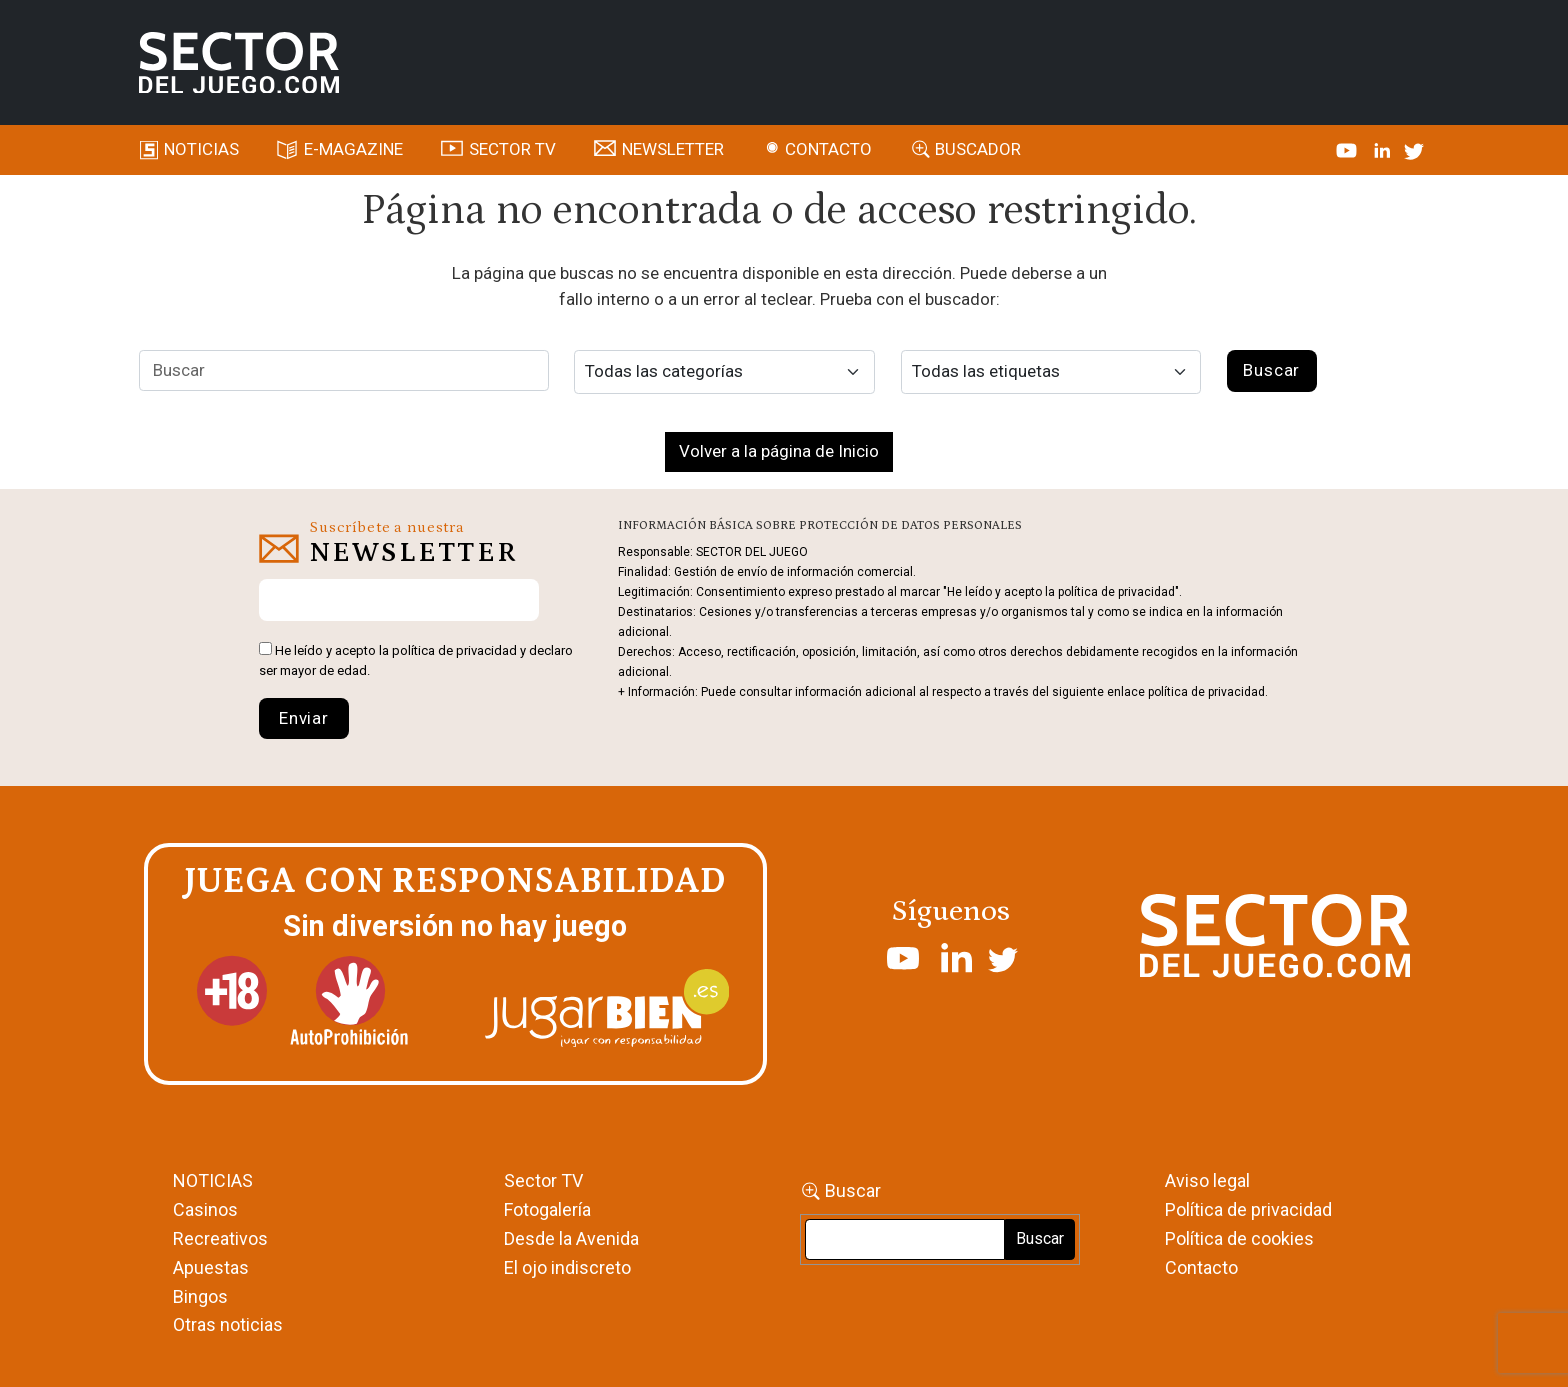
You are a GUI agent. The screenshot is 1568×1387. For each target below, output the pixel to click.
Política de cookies (1239, 1238)
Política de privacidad (1248, 1209)
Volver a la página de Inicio (779, 451)
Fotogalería (547, 1209)
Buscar (853, 1190)
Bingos (200, 1296)
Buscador (978, 149)
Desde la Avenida (571, 1238)
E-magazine (353, 149)
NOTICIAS (213, 1180)
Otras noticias (228, 1324)
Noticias (201, 149)
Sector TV (543, 1180)
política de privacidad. (1208, 692)
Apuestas (211, 1267)
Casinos (205, 1209)
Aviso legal (1207, 1180)
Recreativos (220, 1238)
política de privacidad (454, 650)
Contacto (828, 149)
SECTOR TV (512, 149)
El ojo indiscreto (567, 1267)
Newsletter (673, 149)
